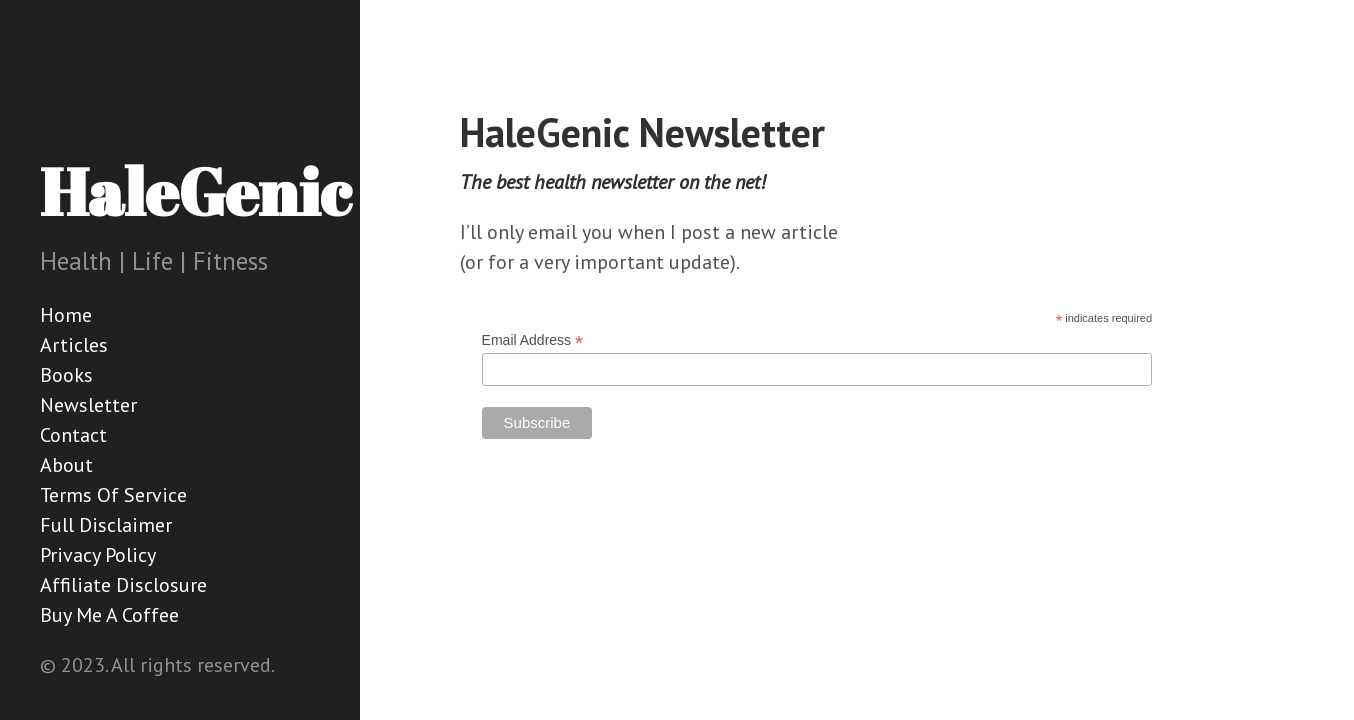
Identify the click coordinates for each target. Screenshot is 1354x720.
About (66, 465)
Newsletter (88, 405)
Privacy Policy (98, 555)
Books (66, 375)
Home (66, 315)
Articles (74, 345)
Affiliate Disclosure (123, 585)
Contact (73, 435)
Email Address (533, 340)
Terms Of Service (113, 495)
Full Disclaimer (106, 525)
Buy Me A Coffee (109, 615)
